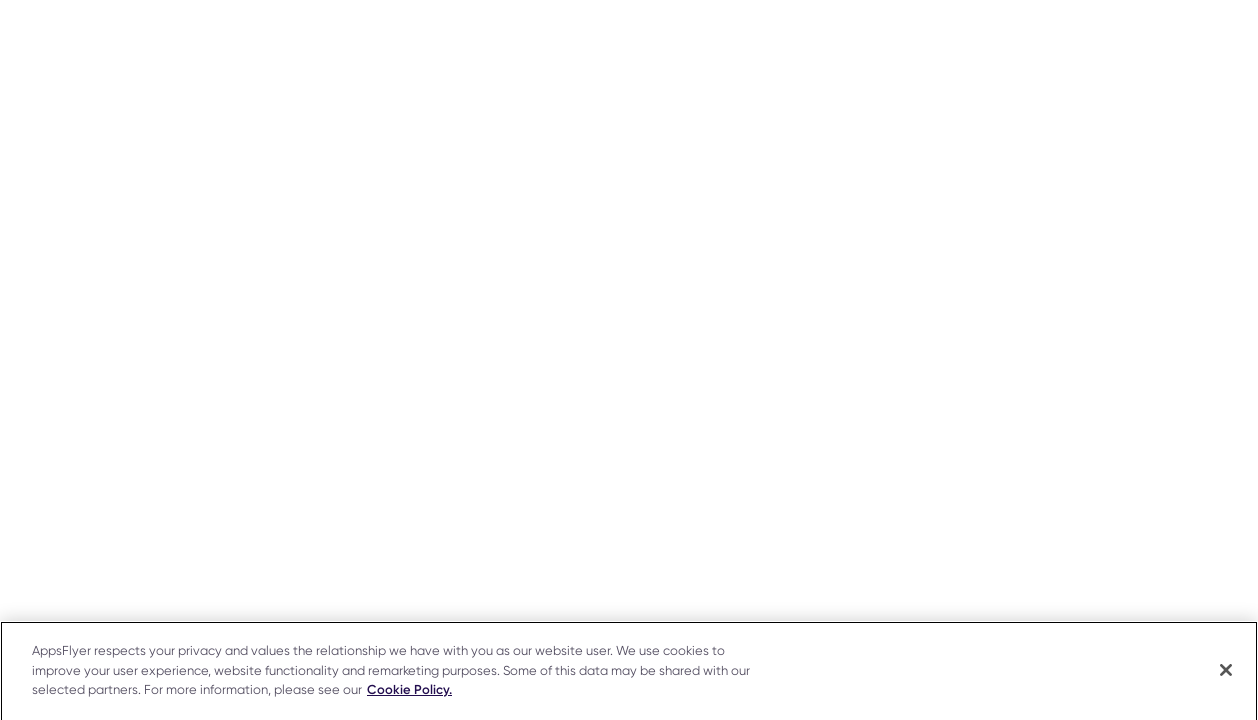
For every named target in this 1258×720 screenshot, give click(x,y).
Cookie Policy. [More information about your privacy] (409, 692)
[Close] (1226, 672)
